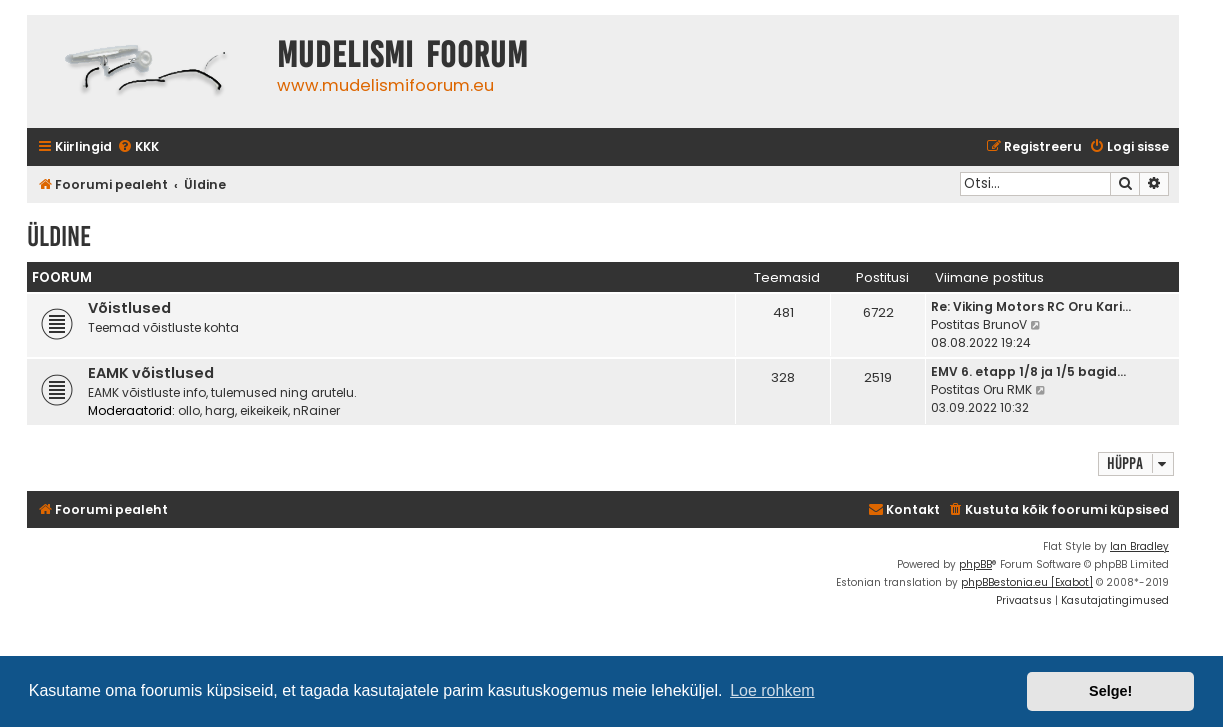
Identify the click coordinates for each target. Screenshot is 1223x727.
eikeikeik (264, 410)
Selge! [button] (1110, 691)
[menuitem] (138, 147)
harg (220, 410)
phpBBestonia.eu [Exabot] (1027, 582)
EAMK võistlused (151, 373)
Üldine (59, 236)
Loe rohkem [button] (772, 690)
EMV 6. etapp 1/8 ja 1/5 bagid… (1028, 371)
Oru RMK (1007, 389)
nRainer (316, 410)
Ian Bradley (1139, 546)
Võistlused (129, 308)
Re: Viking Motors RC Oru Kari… (1031, 306)
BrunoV (1005, 324)
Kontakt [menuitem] (904, 509)
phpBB (975, 564)
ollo (189, 410)
